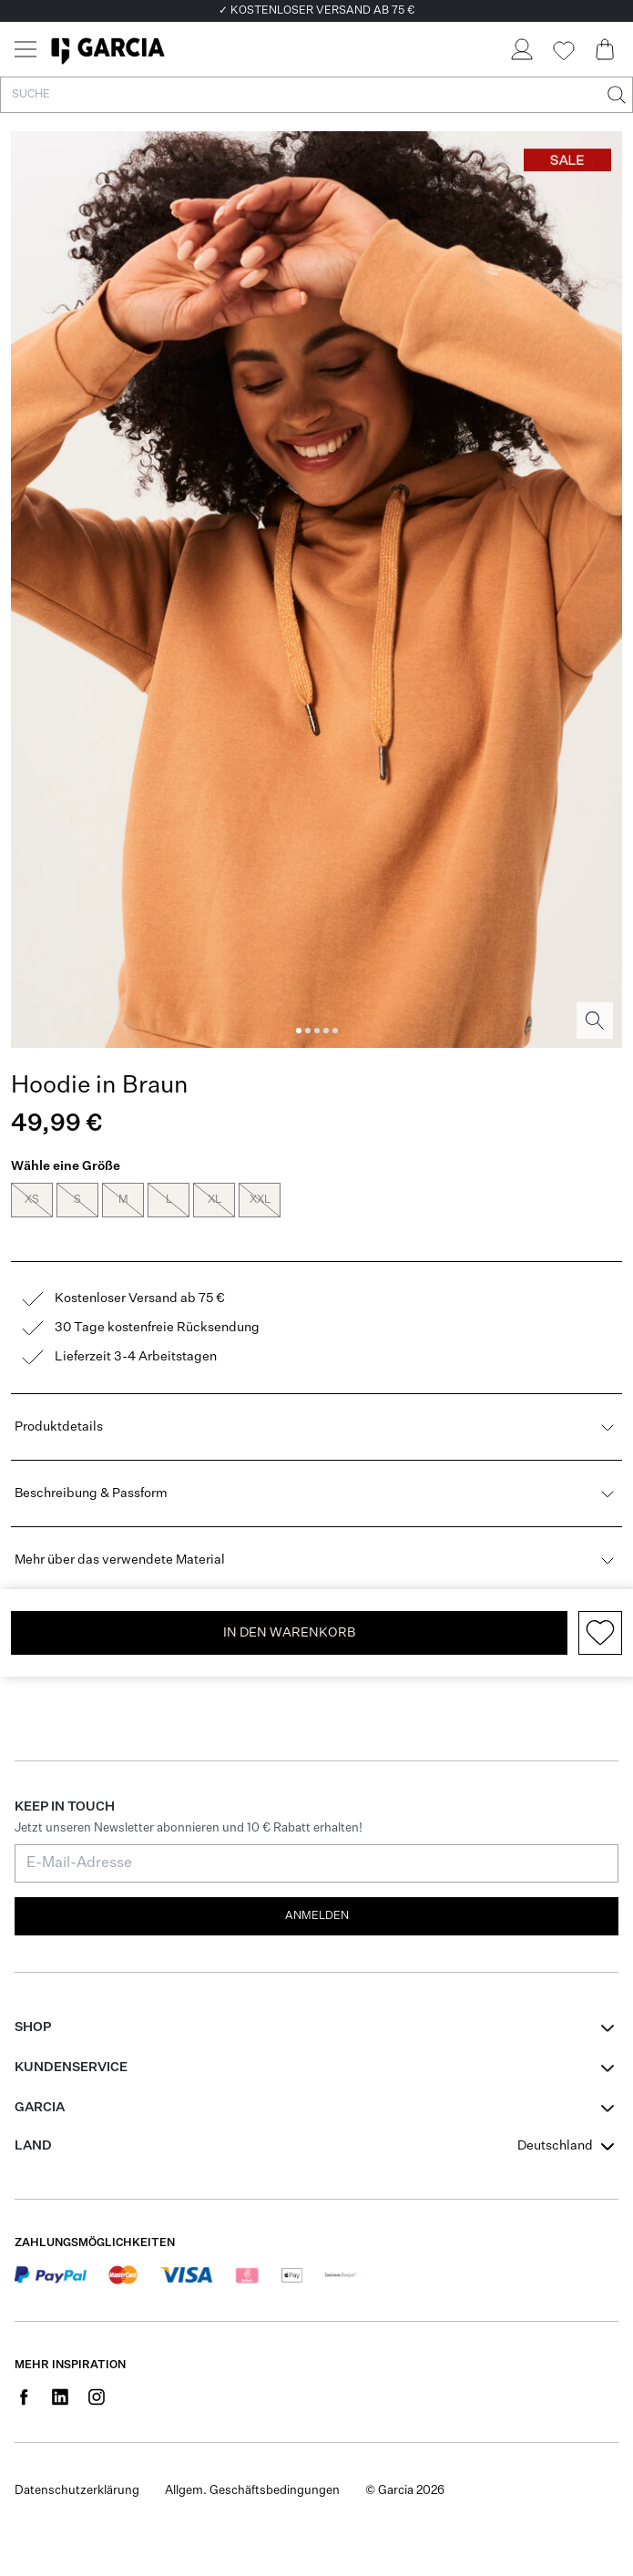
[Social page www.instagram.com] (96, 2375)
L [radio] (168, 1200)
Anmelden (317, 1894)
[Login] (521, 49)
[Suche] (615, 95)
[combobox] (567, 2124)
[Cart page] (605, 49)
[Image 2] (308, 1030)
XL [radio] (214, 1200)
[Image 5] (335, 1030)
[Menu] (25, 49)
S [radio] (77, 1200)
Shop (33, 2005)
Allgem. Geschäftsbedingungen (252, 2469)
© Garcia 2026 (404, 2469)
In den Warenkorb (289, 1611)
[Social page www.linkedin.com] (60, 2375)
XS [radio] (32, 1200)
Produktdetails (316, 1405)
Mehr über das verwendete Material (316, 1538)
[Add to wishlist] (600, 1611)
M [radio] (123, 1200)
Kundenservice (71, 2045)
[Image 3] (317, 1030)
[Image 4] (326, 1030)
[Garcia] (108, 49)
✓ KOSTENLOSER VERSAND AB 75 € (316, 10)
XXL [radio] (260, 1200)
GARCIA (40, 2085)
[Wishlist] (563, 51)
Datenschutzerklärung (77, 2469)
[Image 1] (298, 1030)
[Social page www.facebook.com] (24, 2375)
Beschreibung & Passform (316, 1472)
